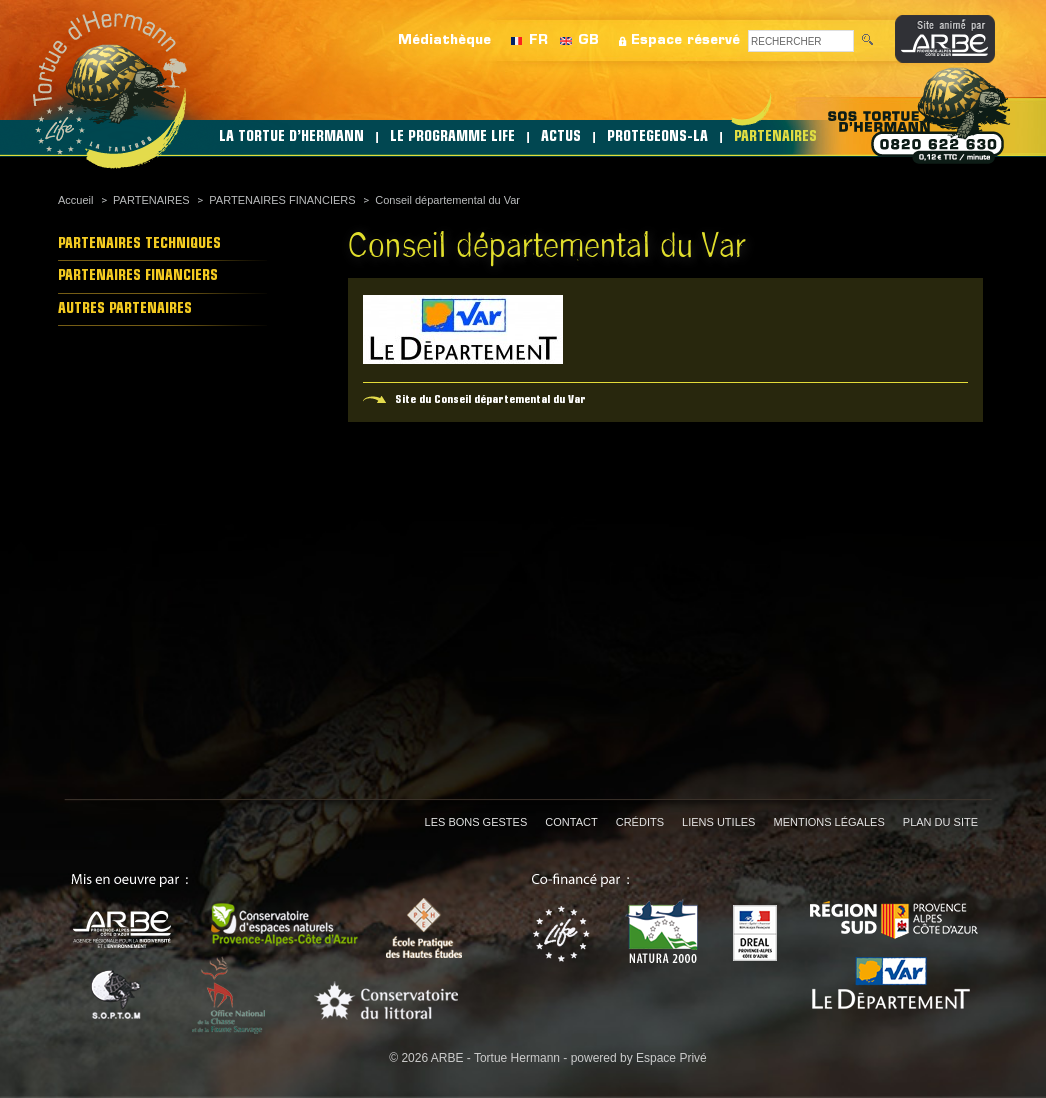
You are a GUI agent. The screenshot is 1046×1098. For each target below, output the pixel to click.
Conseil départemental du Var (447, 200)
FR (538, 40)
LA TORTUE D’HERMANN (291, 137)
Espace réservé (685, 40)
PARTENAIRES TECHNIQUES (139, 244)
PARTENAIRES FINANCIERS (282, 200)
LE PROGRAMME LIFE (452, 137)
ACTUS (561, 137)
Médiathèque (444, 40)
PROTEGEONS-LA (657, 137)
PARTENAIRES (775, 137)
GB (588, 40)
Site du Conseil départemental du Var (490, 400)
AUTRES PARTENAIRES (125, 309)
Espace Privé (671, 1058)
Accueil (75, 200)
